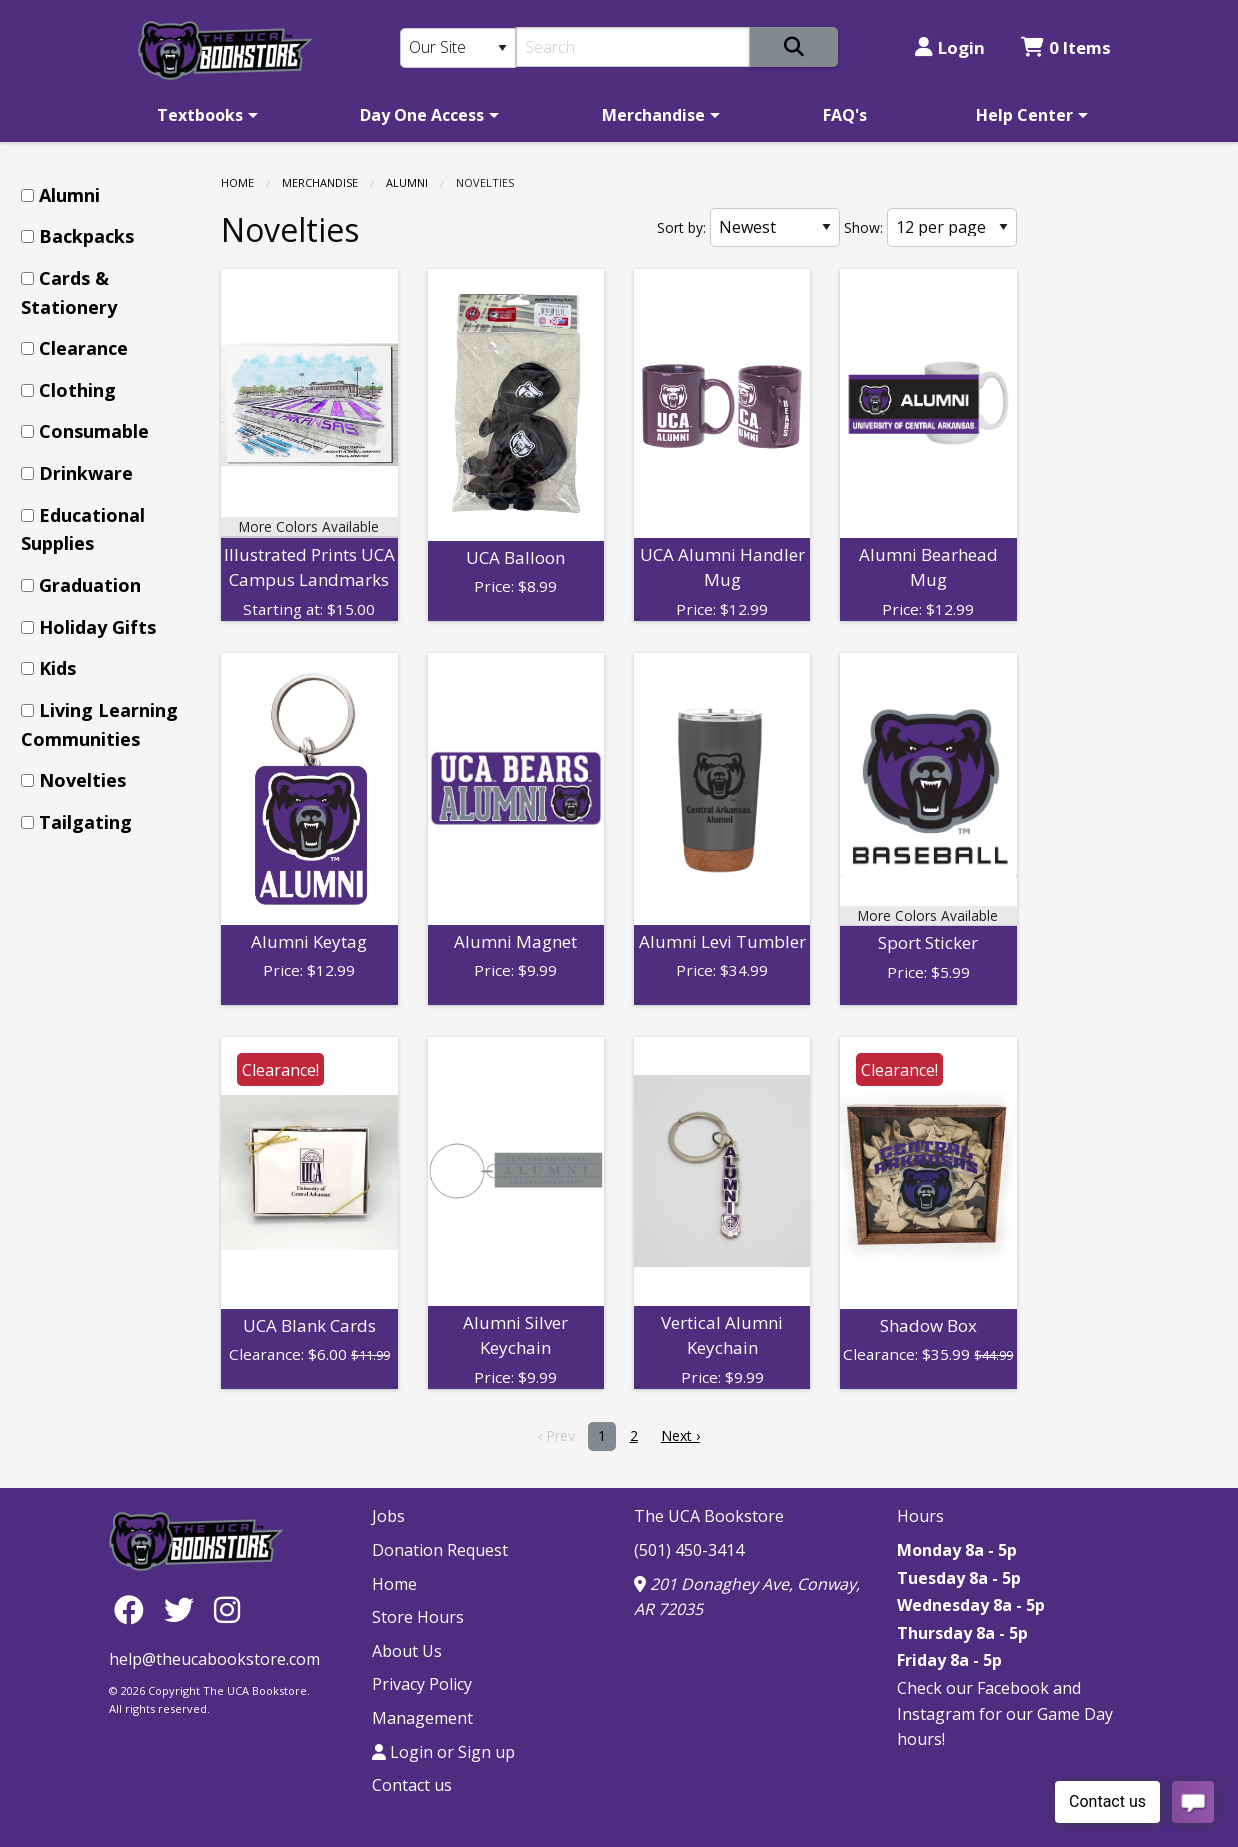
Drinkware (86, 473)
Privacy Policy (422, 1684)
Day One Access (422, 115)
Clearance (83, 348)
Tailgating (85, 822)
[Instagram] (227, 1608)
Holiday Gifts (97, 627)
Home (237, 182)
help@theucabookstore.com (214, 1659)
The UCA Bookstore (709, 1516)
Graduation (90, 585)
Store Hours (418, 1617)
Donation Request (440, 1550)
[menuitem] (204, 115)
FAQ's (845, 115)
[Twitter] (184, 1608)
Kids (57, 668)
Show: (863, 227)
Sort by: (681, 227)
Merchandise (653, 115)
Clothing (77, 390)
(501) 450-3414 (689, 1550)
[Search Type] (458, 48)
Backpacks (86, 236)
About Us (407, 1651)
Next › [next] (680, 1435)
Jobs (388, 1516)
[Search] (633, 47)
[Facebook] (134, 1608)
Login (950, 47)
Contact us (412, 1785)
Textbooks (200, 115)
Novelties (82, 780)
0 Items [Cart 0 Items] (1066, 47)
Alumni (407, 182)
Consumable (94, 431)
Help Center (1024, 115)
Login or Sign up (443, 1752)
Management (422, 1718)
